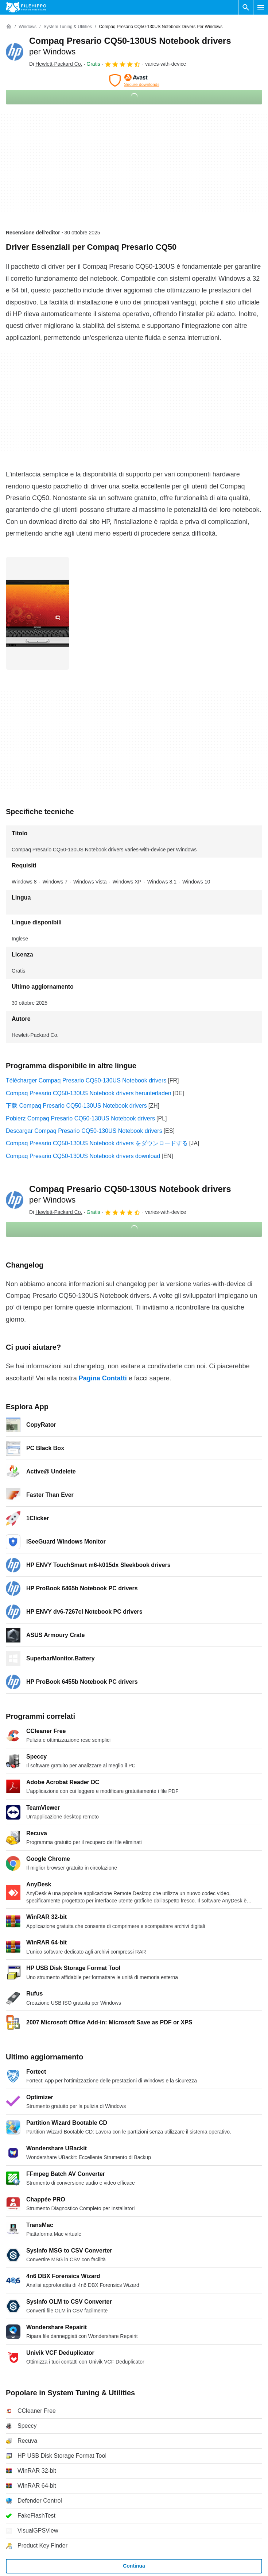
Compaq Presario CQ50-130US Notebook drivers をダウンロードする (97, 1143)
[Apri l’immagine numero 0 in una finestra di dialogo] (37, 613)
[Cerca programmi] (245, 7)
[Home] (9, 26)
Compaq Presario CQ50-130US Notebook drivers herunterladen (88, 1093)
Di (55, 64)
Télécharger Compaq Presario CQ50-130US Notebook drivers (86, 1080)
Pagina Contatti (103, 1378)
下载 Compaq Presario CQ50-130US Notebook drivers (76, 1106)
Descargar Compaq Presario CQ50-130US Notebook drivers (84, 1131)
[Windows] (27, 27)
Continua (134, 2566)
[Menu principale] (260, 7)
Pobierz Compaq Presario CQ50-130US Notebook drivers (80, 1118)
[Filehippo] (26, 7)
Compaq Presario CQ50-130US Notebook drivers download (83, 1156)
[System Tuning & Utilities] (67, 27)
